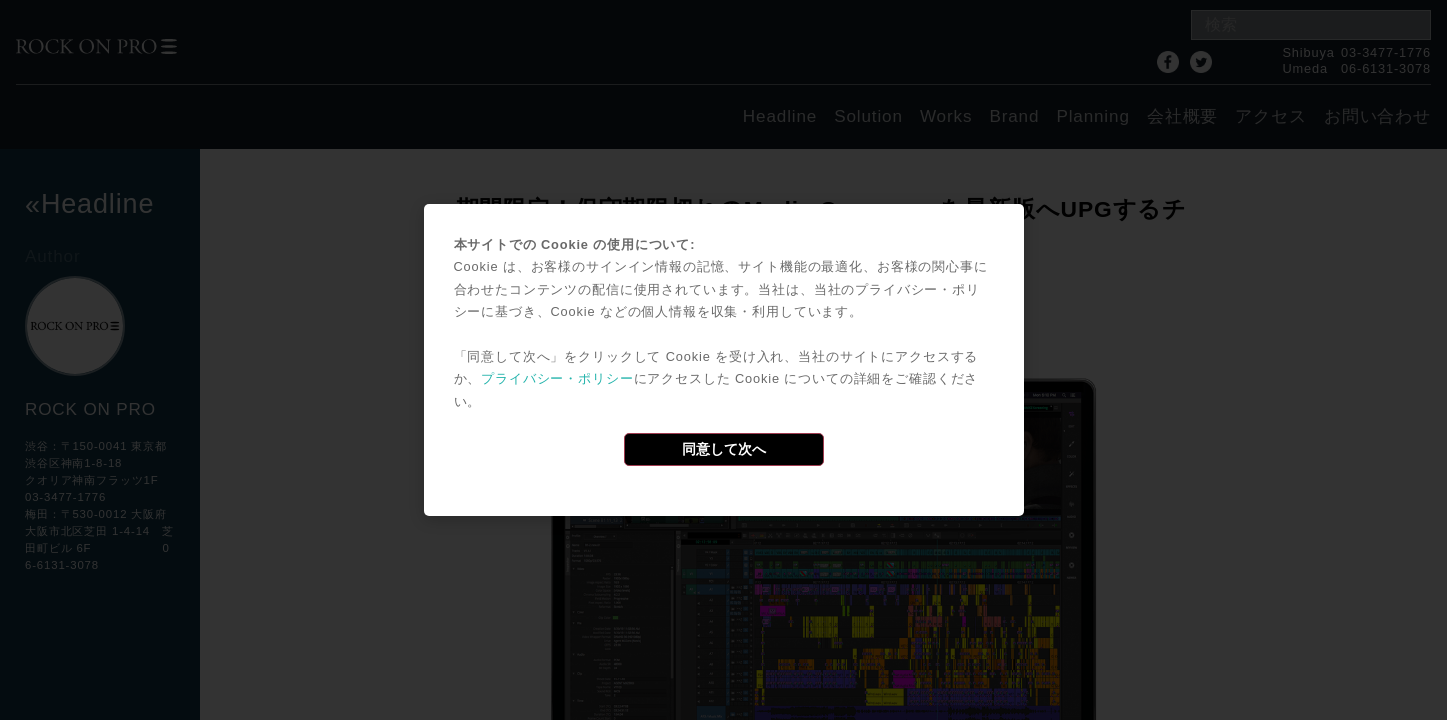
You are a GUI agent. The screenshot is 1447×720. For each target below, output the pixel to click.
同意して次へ (724, 449)
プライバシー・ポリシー (557, 378)
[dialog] (724, 360)
